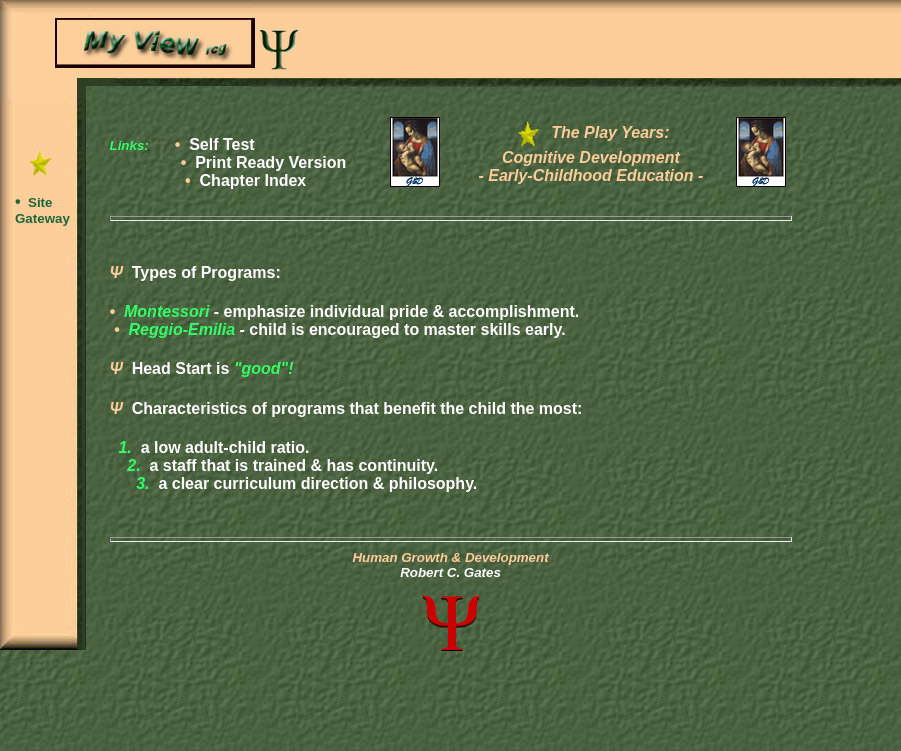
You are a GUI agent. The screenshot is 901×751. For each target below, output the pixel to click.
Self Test (222, 144)
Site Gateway (42, 210)
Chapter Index (253, 180)
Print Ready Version (270, 162)
